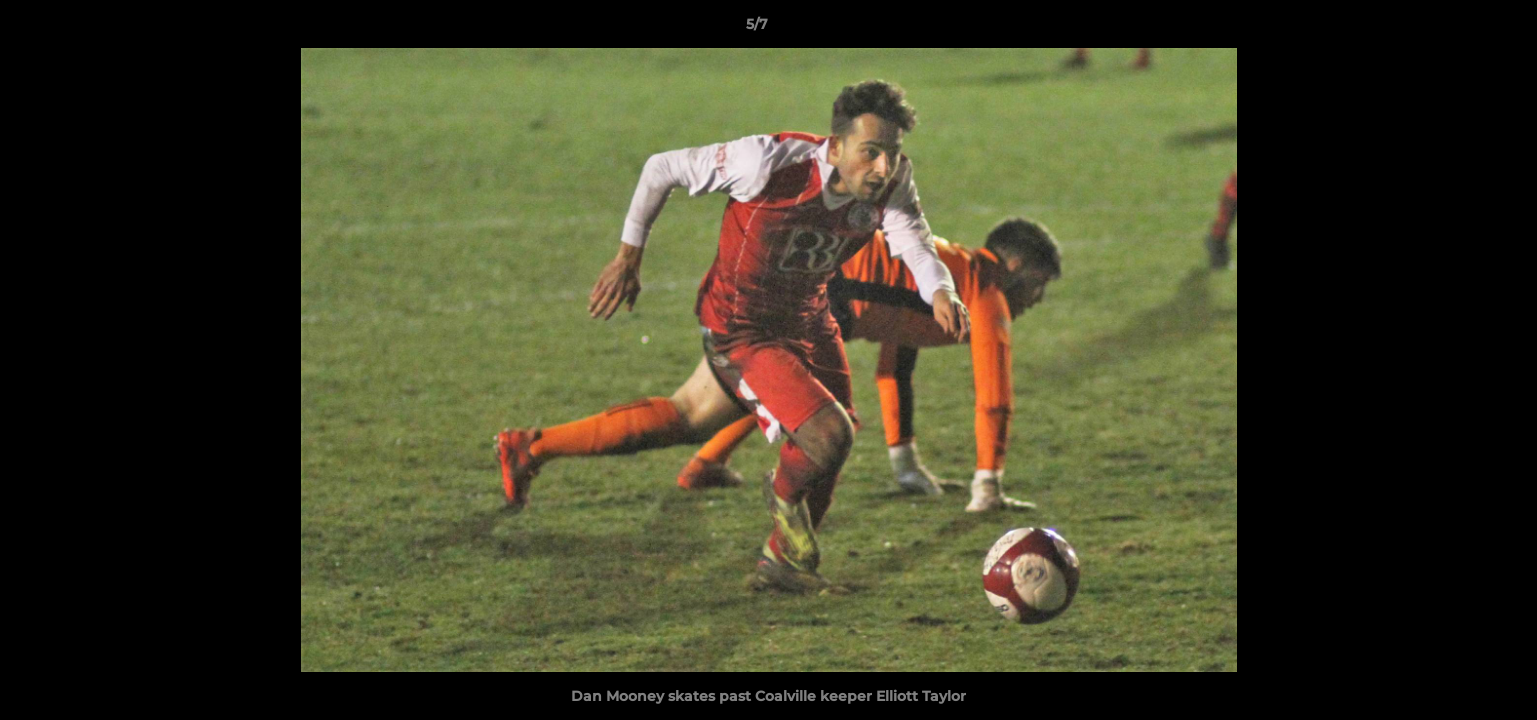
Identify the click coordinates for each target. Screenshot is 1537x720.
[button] (1453, 29)
